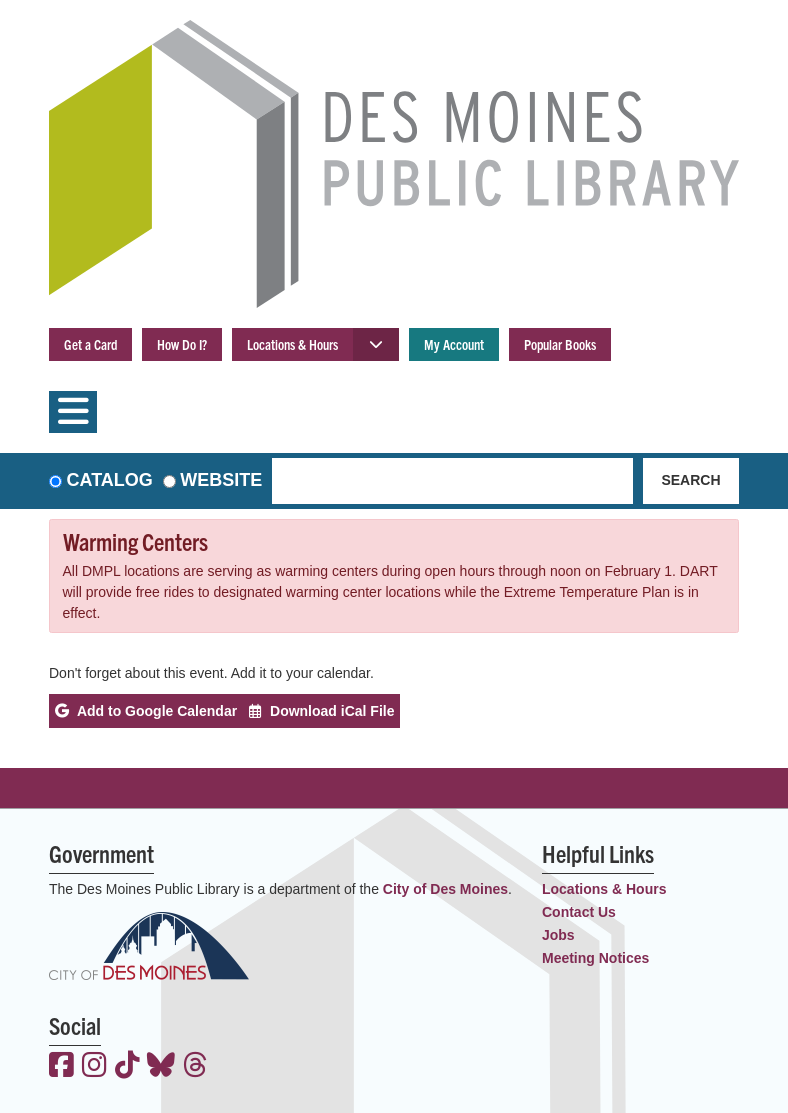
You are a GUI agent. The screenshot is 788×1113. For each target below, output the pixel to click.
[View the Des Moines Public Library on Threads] (195, 1067)
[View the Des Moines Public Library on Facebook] (61, 1067)
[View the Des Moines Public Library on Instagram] (94, 1067)
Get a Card (90, 344)
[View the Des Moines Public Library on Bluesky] (161, 1067)
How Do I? (182, 344)
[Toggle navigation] (73, 412)
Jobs (558, 935)
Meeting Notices (595, 958)
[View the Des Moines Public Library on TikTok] (127, 1067)
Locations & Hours (292, 344)
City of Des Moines (445, 889)
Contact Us (579, 912)
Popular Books (560, 344)
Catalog (110, 480)
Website (221, 480)
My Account (454, 344)
